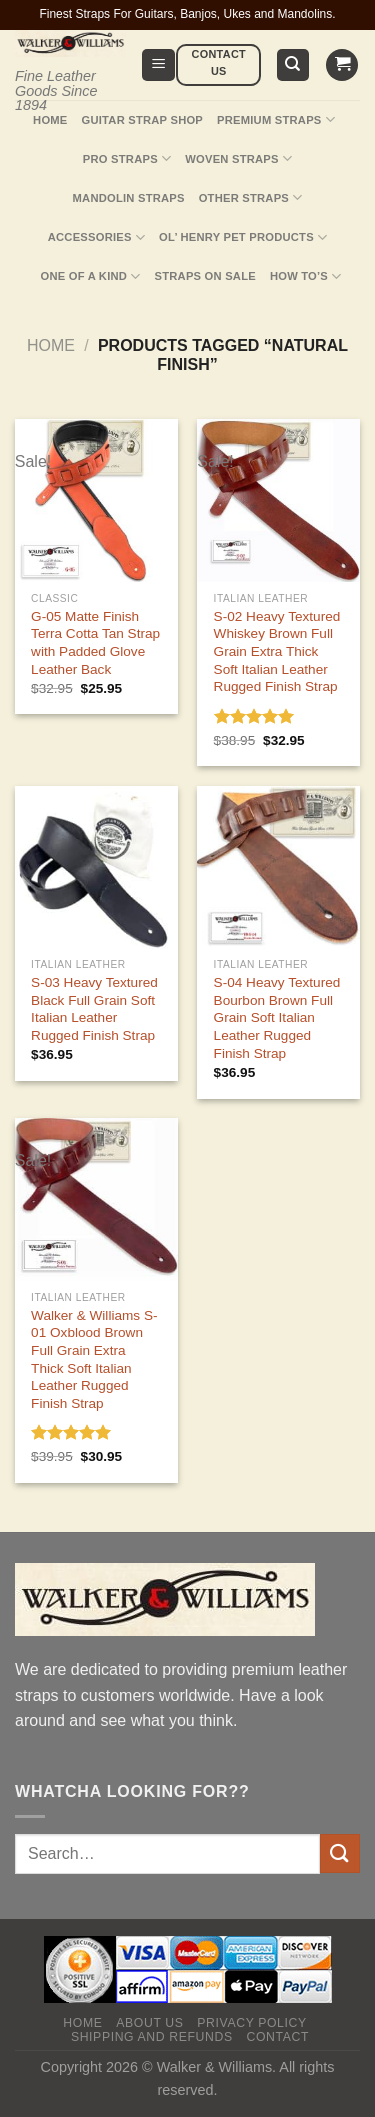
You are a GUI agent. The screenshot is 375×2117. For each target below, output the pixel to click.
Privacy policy (251, 2023)
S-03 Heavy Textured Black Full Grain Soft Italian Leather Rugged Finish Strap (94, 1009)
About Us (149, 2023)
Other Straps (251, 197)
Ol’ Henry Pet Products (243, 237)
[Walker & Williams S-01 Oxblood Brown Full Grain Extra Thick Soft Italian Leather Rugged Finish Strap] (96, 1199)
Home (50, 120)
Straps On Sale (205, 276)
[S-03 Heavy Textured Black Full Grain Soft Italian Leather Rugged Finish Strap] (96, 867)
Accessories (96, 237)
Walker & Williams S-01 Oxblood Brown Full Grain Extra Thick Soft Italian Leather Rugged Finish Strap (94, 1359)
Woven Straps (238, 158)
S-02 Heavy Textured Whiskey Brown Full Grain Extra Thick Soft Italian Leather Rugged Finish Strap (277, 652)
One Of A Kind (91, 276)
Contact (277, 2037)
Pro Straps (127, 158)
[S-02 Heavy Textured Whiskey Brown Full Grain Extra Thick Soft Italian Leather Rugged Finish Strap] (278, 500)
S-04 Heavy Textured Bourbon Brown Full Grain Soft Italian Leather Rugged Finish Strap (277, 1018)
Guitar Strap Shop (143, 120)
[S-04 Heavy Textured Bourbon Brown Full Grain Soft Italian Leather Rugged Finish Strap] (278, 867)
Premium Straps (276, 119)
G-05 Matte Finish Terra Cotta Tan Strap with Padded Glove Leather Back (95, 643)
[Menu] (158, 65)
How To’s (306, 276)
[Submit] (340, 1853)
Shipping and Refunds (152, 2037)
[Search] (293, 65)
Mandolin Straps (129, 198)
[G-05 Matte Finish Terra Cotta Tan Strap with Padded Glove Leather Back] (96, 500)
